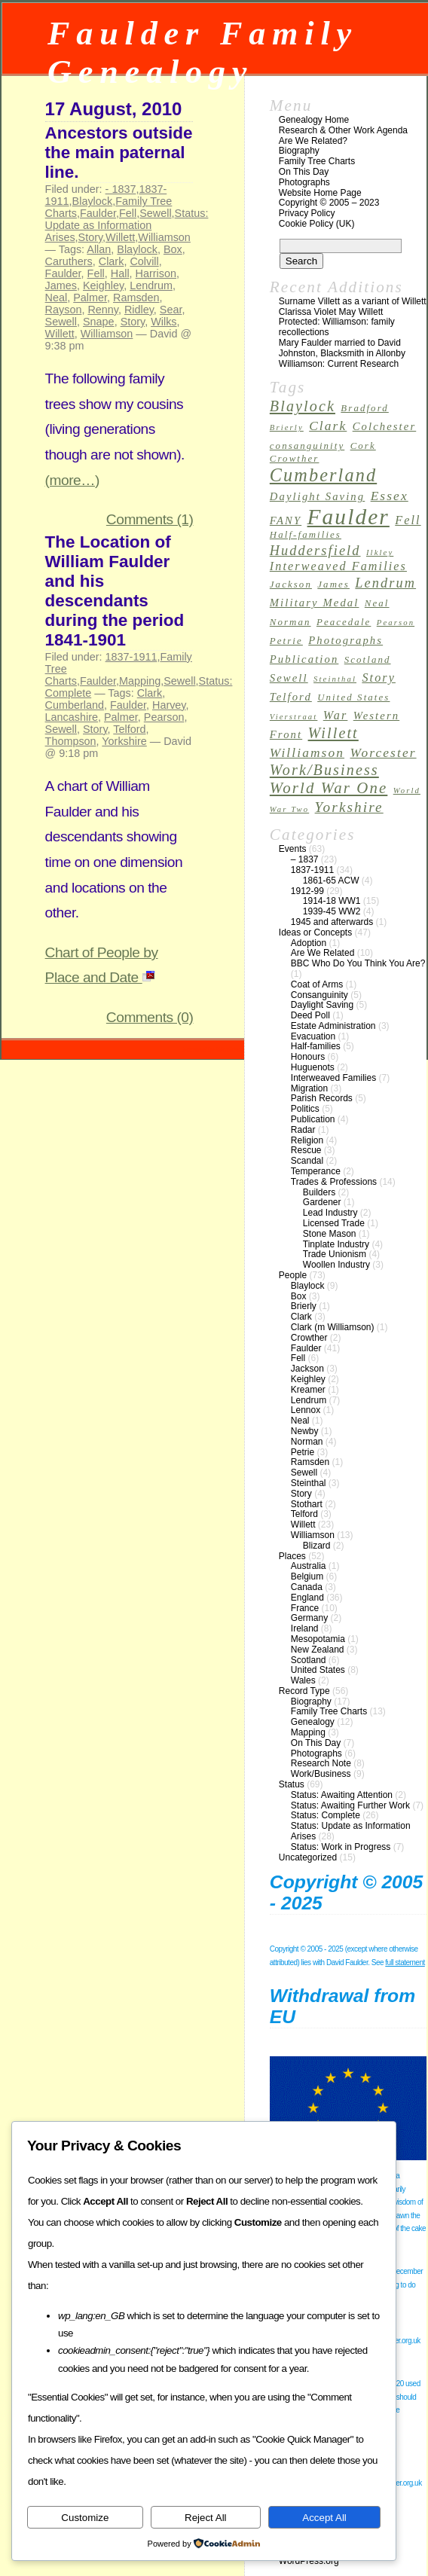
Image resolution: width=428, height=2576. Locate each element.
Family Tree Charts (317, 161)
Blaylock (92, 201)
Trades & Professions (334, 1182)
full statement (404, 1962)
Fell (127, 213)
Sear (171, 310)
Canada (307, 1587)
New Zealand (317, 1649)
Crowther (309, 1337)
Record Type (304, 1691)
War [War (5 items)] (335, 715)
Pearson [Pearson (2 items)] (395, 622)
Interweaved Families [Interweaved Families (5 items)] (338, 566)
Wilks (163, 322)
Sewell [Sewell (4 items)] (289, 678)
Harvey (169, 705)
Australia (308, 1566)
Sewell (155, 213)
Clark (111, 261)
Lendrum (151, 285)
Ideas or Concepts (315, 932)
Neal (56, 297)
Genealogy (313, 1722)
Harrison (156, 273)
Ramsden (136, 297)
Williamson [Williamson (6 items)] (307, 753)
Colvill (144, 261)
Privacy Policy (307, 213)
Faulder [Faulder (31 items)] (348, 517)
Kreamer (308, 1389)
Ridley (139, 310)
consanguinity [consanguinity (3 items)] (307, 446)
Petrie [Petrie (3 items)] (286, 641)
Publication (313, 1119)
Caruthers (69, 261)
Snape (99, 322)
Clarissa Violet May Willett (331, 312)
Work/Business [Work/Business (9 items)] (324, 770)
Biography (299, 150)
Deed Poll (310, 1015)
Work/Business (321, 1774)
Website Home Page (320, 193)
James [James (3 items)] (333, 584)
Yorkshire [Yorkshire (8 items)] (349, 807)
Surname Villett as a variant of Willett (352, 301)
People (293, 1275)
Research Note (321, 1763)
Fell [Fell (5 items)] (407, 520)
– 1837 (305, 859)
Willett (120, 237)
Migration (309, 1088)
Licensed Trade (334, 1223)
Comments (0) (150, 1017)
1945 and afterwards (332, 922)
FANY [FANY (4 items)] (285, 520)
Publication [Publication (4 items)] (304, 659)
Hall (120, 273)
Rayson (63, 310)
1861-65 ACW (331, 880)
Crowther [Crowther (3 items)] (294, 458)
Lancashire (71, 717)
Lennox (305, 1410)
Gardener (322, 1202)
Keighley (103, 285)
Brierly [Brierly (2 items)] (287, 427)
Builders (319, 1192)
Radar (303, 1130)
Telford (129, 729)
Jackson (307, 1368)
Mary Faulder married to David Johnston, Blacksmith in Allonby (342, 348)
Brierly (303, 1306)
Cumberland (74, 705)
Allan (99, 249)
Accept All (324, 2517)
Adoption (308, 943)
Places (292, 1556)
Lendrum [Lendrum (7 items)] (385, 583)
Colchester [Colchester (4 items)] (385, 426)
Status (291, 1784)
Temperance (316, 1171)
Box (173, 249)
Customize (85, 2517)
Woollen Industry (336, 1264)
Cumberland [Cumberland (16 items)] (323, 475)
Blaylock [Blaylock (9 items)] (302, 406)
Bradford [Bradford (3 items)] (364, 408)
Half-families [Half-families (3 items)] (305, 535)
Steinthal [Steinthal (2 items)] (334, 679)
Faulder (98, 213)
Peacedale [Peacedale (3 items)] (343, 622)
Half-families (316, 1046)
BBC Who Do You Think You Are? (358, 963)
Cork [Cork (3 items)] (363, 446)
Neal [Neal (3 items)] (377, 603)
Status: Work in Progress (341, 1847)
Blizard (317, 1545)
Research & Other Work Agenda (343, 130)
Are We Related (323, 953)
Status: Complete (325, 1815)
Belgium (307, 1576)
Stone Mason (329, 1233)
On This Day (304, 171)
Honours (308, 1056)
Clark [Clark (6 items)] (328, 426)
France (305, 1608)
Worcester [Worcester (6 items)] (383, 753)
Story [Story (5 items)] (379, 677)
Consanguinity (319, 995)
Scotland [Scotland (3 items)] (367, 660)
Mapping (139, 681)
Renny (102, 310)
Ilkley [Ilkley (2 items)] (379, 552)
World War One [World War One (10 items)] (329, 788)
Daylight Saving (322, 1005)
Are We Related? (313, 141)
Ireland (305, 1628)
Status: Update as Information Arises (127, 225)
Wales (303, 1680)
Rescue (306, 1150)
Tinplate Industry (336, 1244)
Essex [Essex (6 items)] (389, 496)
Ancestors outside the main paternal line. (119, 153)
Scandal (307, 1160)
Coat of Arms (317, 984)
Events (293, 849)
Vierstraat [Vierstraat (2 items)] (294, 717)
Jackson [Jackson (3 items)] (291, 584)
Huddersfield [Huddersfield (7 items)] (315, 550)
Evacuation (313, 1036)
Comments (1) (150, 519)
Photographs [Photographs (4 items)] (345, 640)
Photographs (304, 182)
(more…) (72, 480)
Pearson (164, 717)
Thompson (70, 741)
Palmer (90, 297)
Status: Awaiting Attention (342, 1795)
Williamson (164, 237)
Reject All (206, 2517)
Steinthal (308, 1483)
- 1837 (120, 189)
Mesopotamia (318, 1639)
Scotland (308, 1660)
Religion (307, 1140)
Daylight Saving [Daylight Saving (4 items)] (317, 496)
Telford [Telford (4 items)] (291, 697)
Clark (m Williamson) (332, 1327)
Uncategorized (308, 1857)
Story (90, 237)
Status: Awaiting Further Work (350, 1805)
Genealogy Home (314, 119)
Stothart (307, 1504)
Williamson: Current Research (339, 364)
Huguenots (313, 1067)
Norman (307, 1441)
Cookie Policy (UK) (317, 223)
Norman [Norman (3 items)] (290, 622)
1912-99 (307, 891)
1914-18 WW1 (332, 901)
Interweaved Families (333, 1078)
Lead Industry (330, 1212)
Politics (305, 1108)
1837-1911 (131, 657)
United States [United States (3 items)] (353, 697)
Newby (305, 1431)
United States (318, 1670)
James (61, 285)
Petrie (302, 1452)
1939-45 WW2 (332, 911)
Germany (309, 1618)
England (307, 1597)
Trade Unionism (334, 1254)
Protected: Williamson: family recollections (337, 326)
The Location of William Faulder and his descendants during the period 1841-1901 (115, 591)
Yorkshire (124, 741)
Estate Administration (333, 1026)
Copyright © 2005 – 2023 (329, 202)
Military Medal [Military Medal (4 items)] (314, 603)
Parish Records (322, 1098)
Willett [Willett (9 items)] (333, 733)
